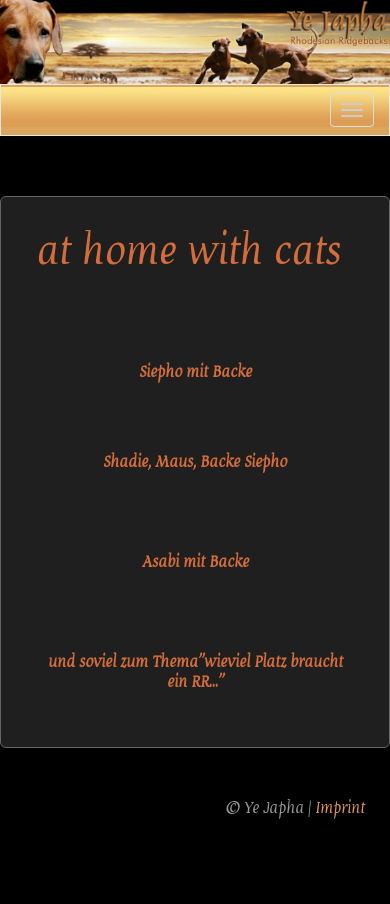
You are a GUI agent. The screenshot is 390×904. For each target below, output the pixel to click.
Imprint (340, 808)
